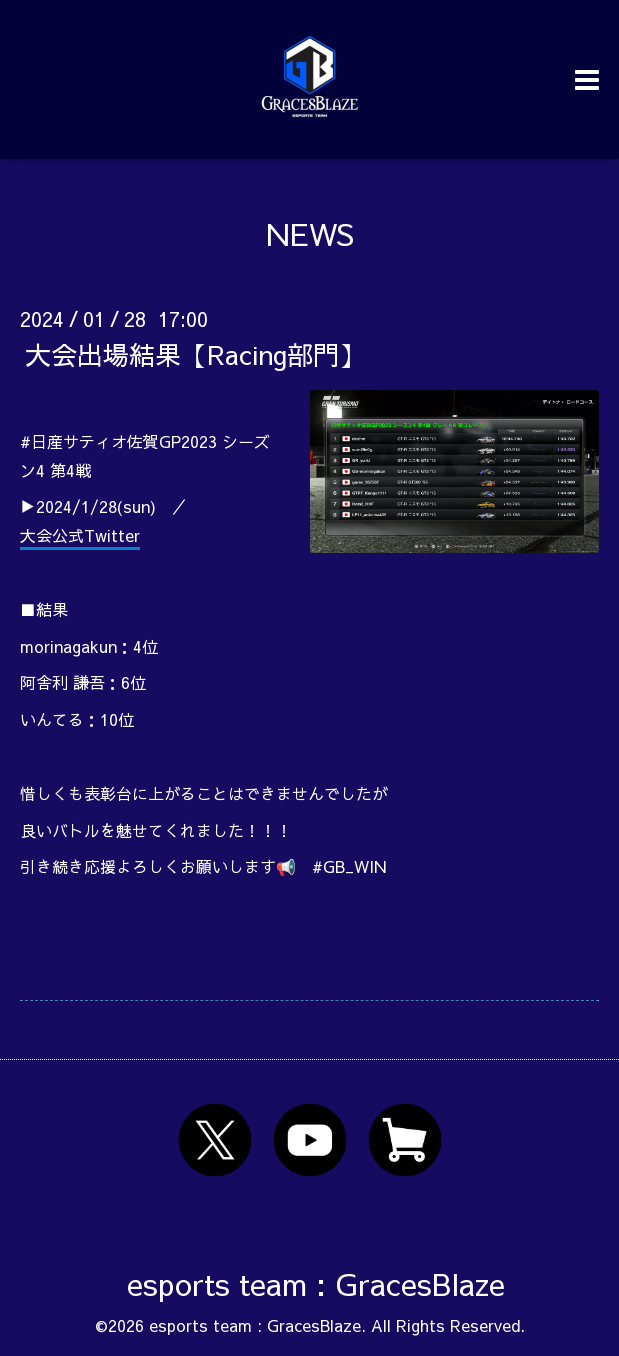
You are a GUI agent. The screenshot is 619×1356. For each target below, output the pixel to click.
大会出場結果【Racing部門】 (195, 354)
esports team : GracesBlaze (316, 1283)
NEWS (310, 233)
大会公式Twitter (80, 535)
